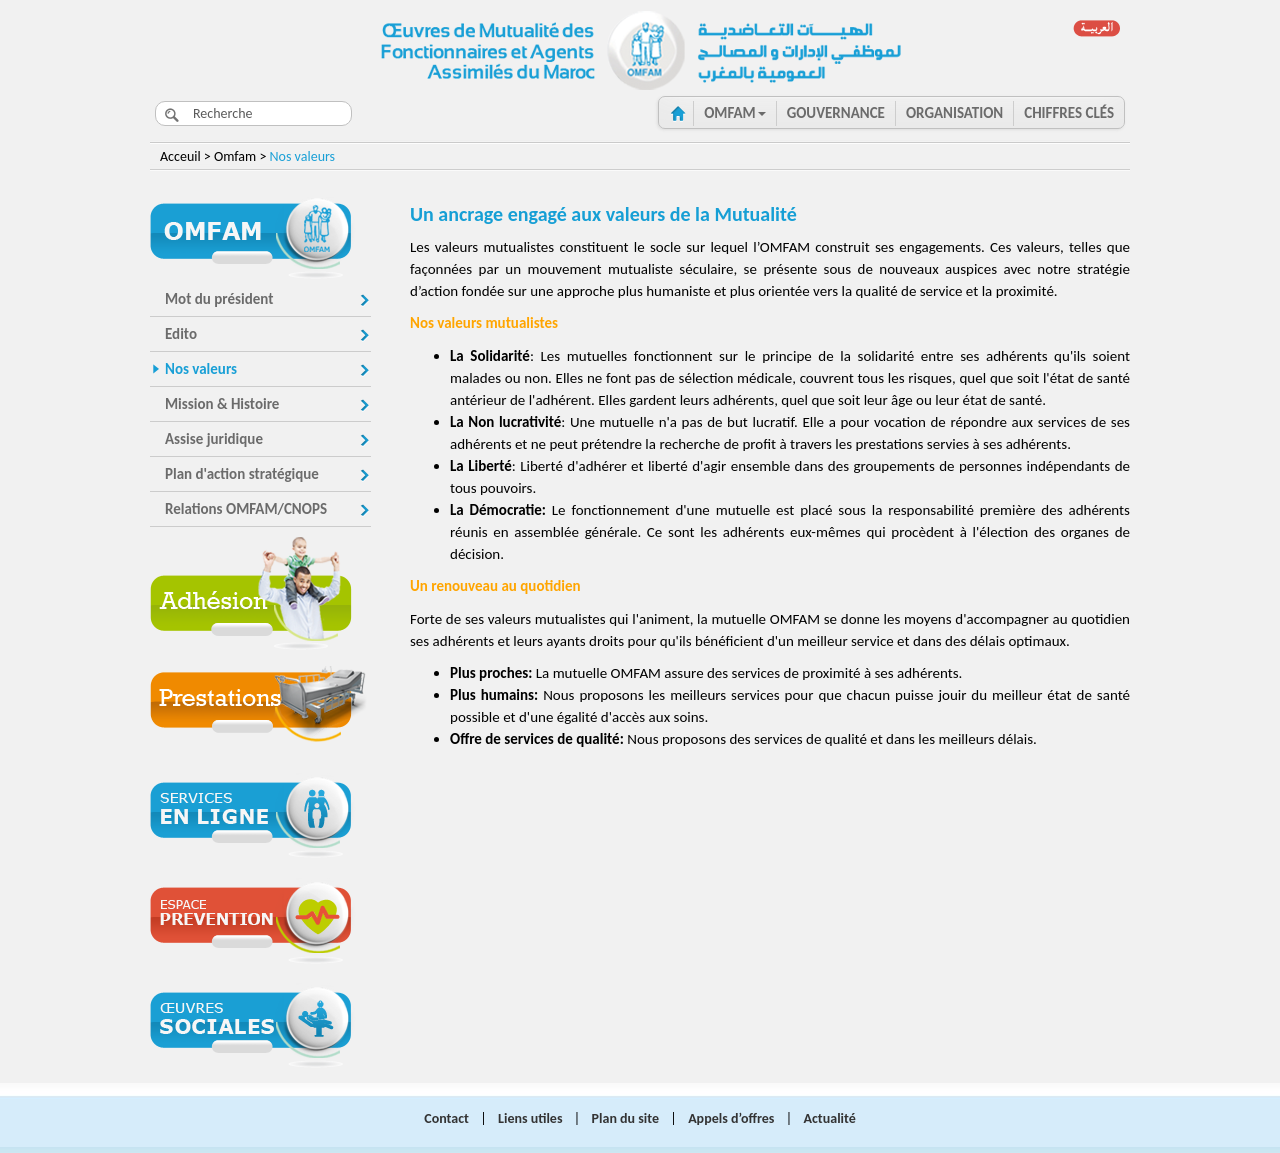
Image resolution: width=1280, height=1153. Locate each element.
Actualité (830, 1118)
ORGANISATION (954, 113)
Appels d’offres (731, 1118)
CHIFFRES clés (1069, 113)
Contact (446, 1118)
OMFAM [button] (735, 113)
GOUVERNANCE (836, 113)
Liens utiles (530, 1118)
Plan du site (625, 1118)
